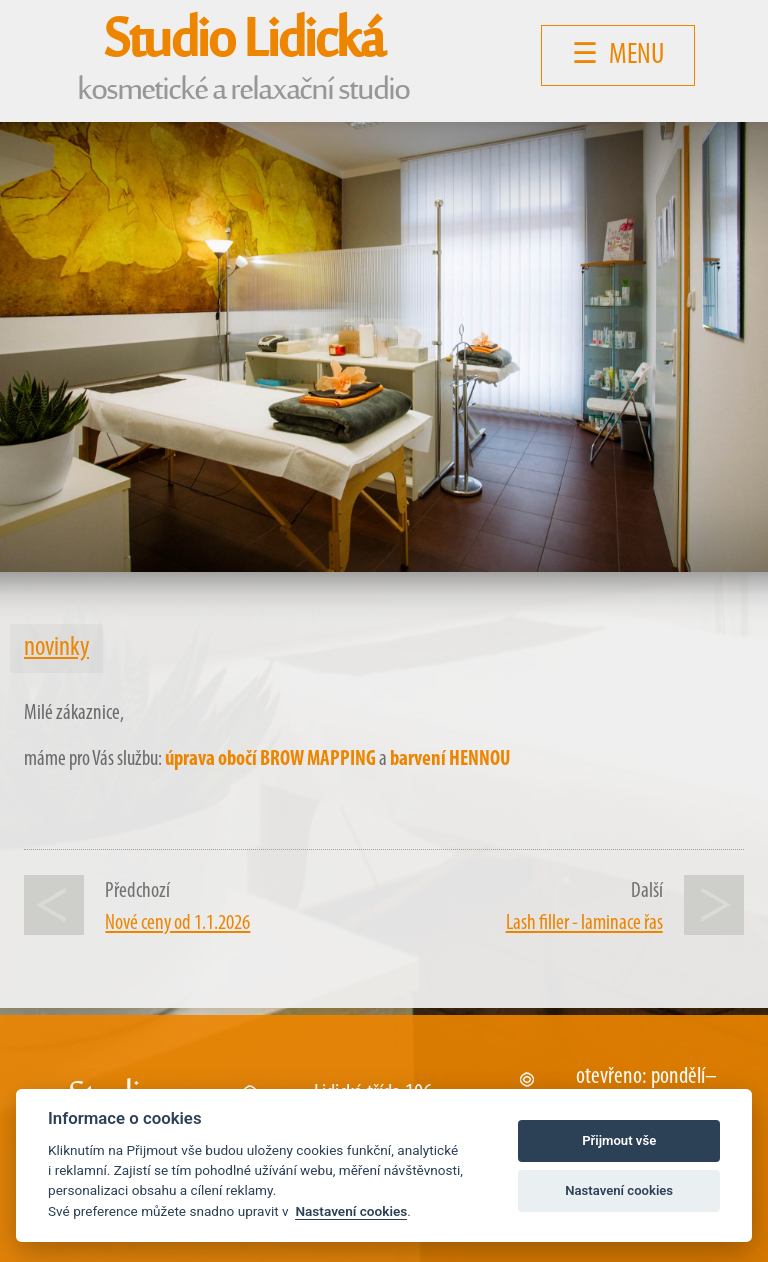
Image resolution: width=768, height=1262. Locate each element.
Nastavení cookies (351, 1211)
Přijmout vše (619, 1140)
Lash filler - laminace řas (584, 923)
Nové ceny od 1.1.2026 (177, 923)
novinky (56, 648)
